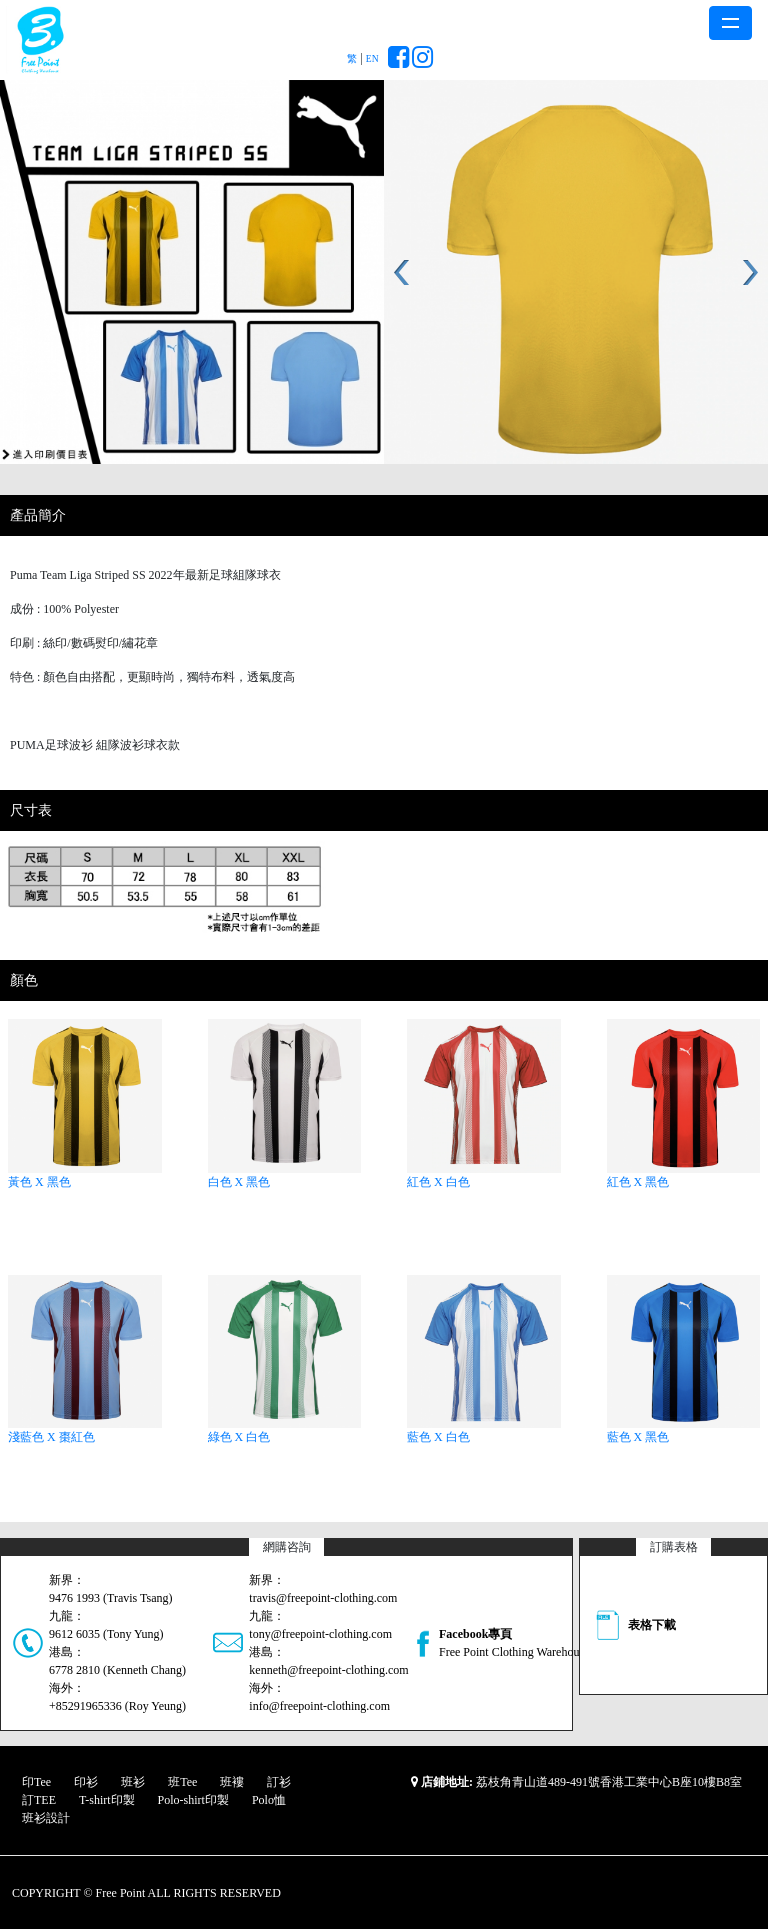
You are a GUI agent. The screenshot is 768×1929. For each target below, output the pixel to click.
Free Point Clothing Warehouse (514, 1652)
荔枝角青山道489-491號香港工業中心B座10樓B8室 (609, 1782)
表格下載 (652, 1625)
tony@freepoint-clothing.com (320, 1634)
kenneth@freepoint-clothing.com (328, 1670)
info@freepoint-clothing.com (319, 1706)
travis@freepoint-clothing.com (323, 1598)
